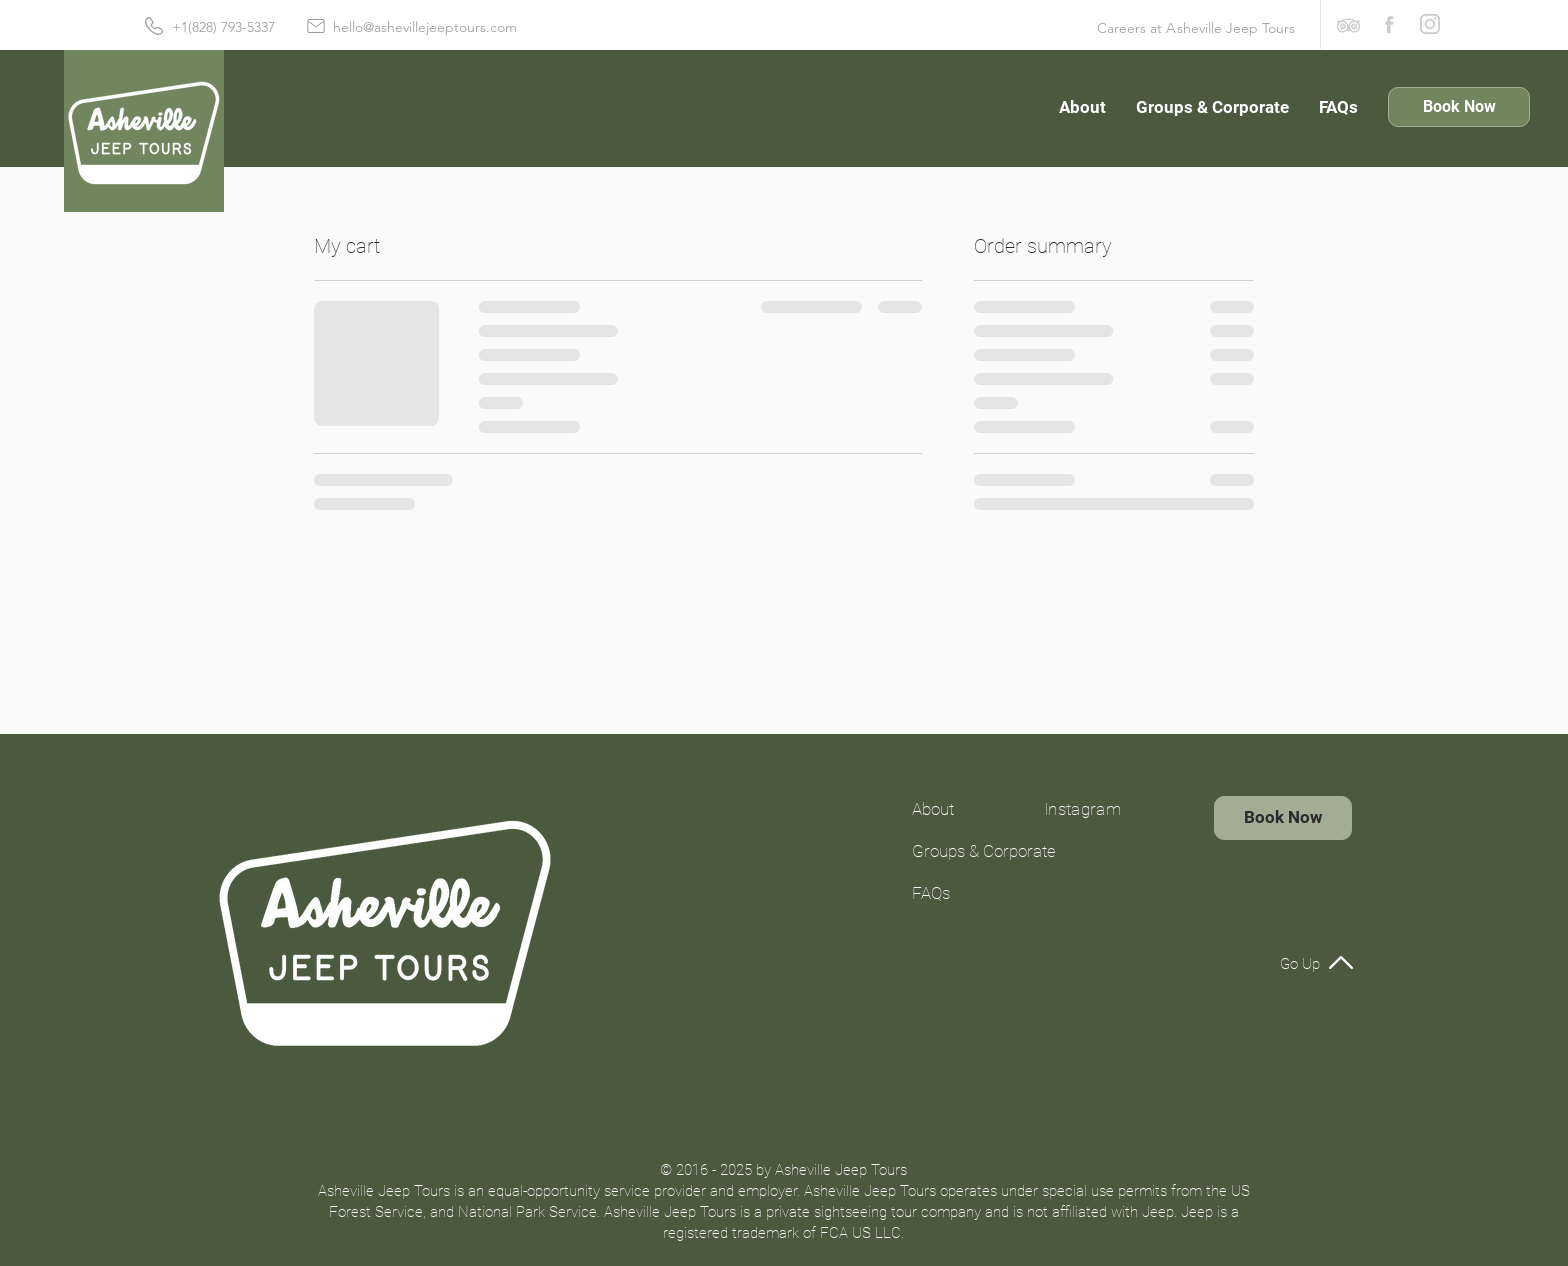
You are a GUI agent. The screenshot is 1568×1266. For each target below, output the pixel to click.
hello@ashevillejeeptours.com (425, 27)
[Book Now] (1459, 107)
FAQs (931, 893)
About (933, 809)
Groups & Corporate (966, 851)
